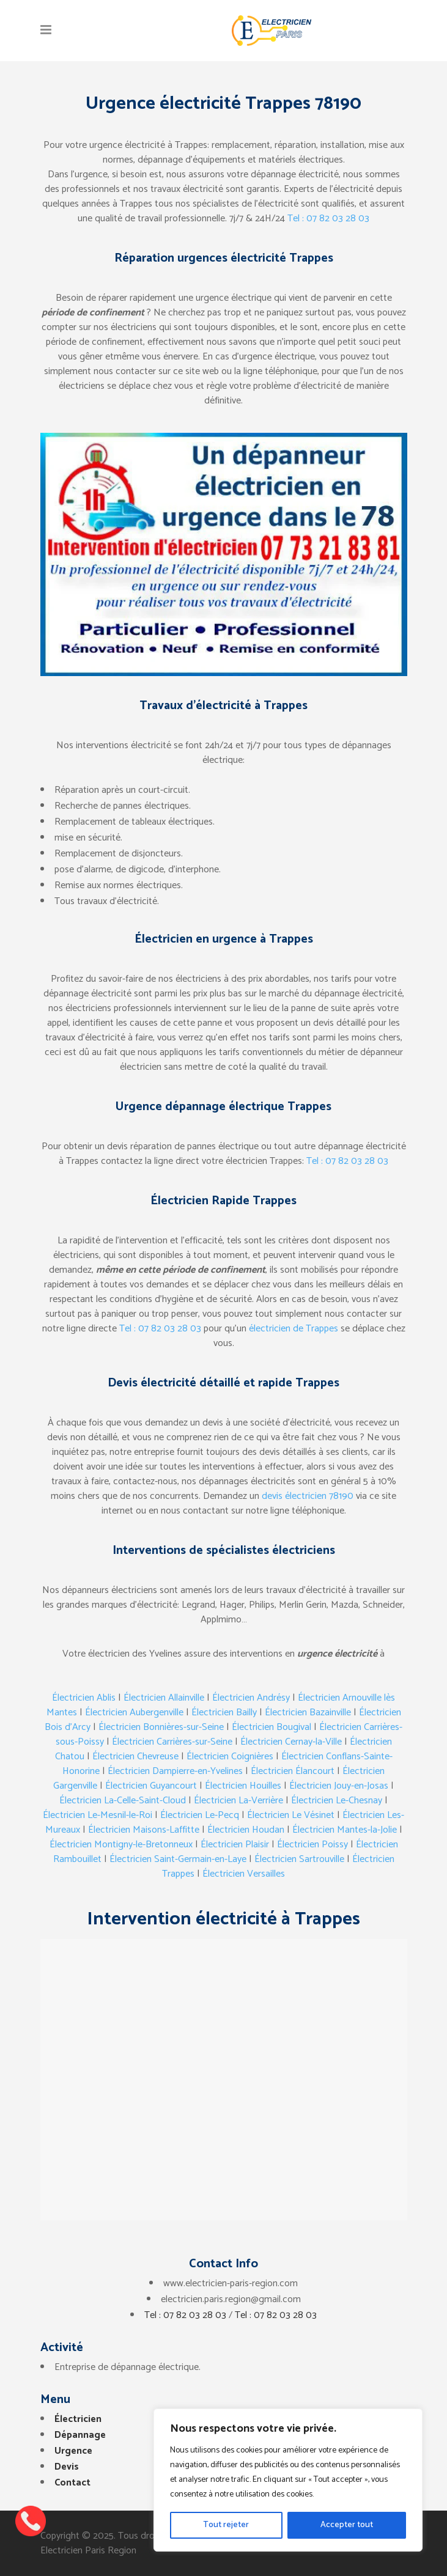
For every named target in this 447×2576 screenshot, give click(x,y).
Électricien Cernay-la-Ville (291, 1742)
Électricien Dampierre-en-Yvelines (175, 1771)
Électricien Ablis (84, 1698)
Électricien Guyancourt (151, 1786)
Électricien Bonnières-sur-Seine (161, 1727)
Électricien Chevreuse (135, 1756)
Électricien (78, 2419)
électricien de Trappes (293, 1328)
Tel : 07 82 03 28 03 (328, 218)
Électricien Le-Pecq (199, 1815)
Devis (66, 2467)
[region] (288, 2480)
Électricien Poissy (312, 1844)
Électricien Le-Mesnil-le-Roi (97, 1815)
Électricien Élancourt (292, 1771)
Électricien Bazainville (308, 1712)
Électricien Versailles (243, 1874)
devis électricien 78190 (307, 1496)
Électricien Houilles (243, 1786)
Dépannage (80, 2435)
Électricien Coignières (230, 1756)
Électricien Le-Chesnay (336, 1800)
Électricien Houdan (245, 1830)
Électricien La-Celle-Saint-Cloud (122, 1800)
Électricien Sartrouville (299, 1859)
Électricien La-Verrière (238, 1800)
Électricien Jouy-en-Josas (338, 1786)
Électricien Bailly (224, 1712)
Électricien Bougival (271, 1727)
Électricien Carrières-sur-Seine (172, 1742)
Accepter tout (346, 2525)
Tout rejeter (226, 2525)
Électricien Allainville (164, 1698)
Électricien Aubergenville (134, 1712)
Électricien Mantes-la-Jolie (344, 1830)
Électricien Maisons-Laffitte (143, 1830)
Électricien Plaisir (235, 1844)
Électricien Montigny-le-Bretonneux (121, 1844)
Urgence (73, 2451)
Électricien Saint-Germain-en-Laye (177, 1859)
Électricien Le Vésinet (290, 1815)
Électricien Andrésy (251, 1698)
